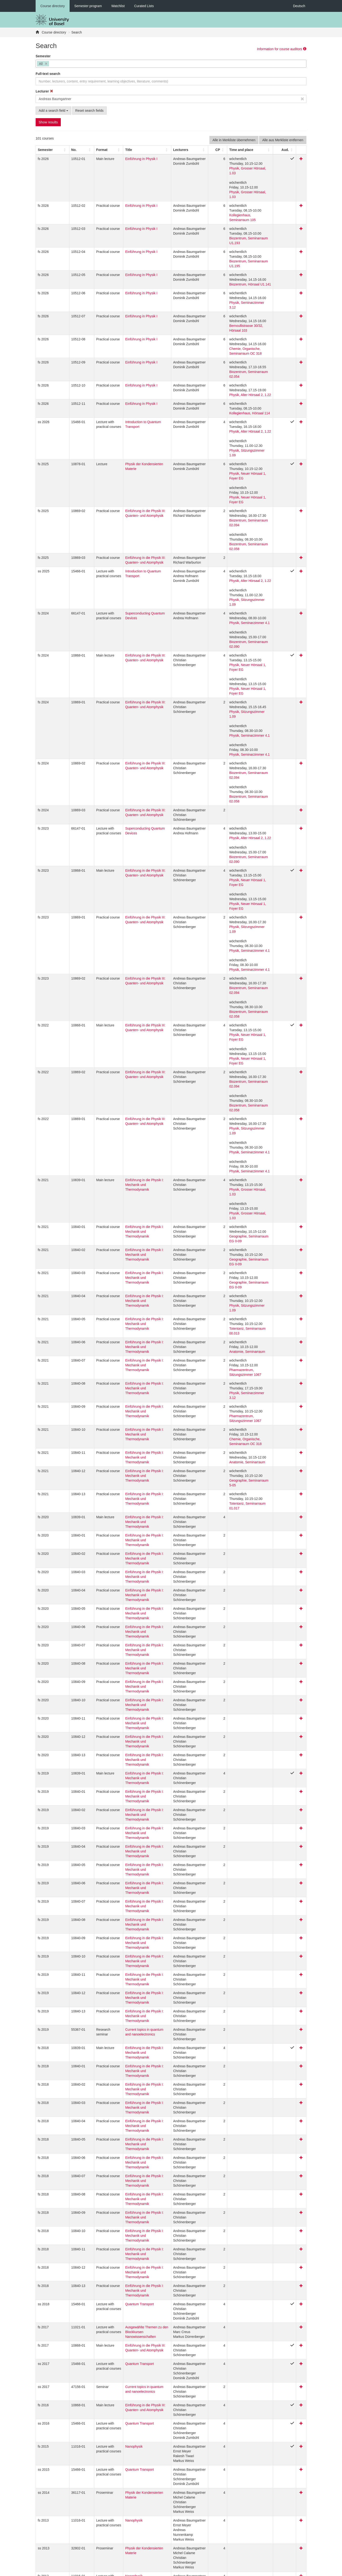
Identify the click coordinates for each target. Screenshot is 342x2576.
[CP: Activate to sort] (221, 149)
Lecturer (44, 91)
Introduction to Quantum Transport (138, 398)
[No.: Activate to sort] (69, 149)
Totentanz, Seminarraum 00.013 (253, 1219)
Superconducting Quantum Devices (139, 570)
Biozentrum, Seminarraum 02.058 (255, 511)
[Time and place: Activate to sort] (255, 149)
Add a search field (53, 110)
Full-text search (48, 74)
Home (132, 2571)
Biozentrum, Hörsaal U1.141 (251, 270)
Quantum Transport (127, 2176)
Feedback (115, 2571)
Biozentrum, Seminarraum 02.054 (255, 353)
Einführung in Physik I (129, 159)
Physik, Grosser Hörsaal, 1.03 (252, 168)
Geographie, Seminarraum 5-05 (253, 1361)
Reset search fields (89, 110)
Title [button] (116, 150)
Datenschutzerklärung (87, 2571)
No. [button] (64, 150)
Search (76, 32)
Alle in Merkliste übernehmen (234, 140)
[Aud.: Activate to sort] (290, 149)
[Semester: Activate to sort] (48, 149)
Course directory (52, 6)
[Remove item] (46, 64)
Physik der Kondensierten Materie (138, 435)
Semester (43, 56)
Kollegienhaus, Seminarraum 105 (254, 206)
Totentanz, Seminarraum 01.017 (253, 1380)
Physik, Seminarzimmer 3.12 (251, 288)
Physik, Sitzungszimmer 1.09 (251, 427)
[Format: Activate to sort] (94, 149)
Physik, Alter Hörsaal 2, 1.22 (251, 371)
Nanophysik (121, 2318)
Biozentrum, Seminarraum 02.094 (255, 492)
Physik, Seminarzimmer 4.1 (250, 580)
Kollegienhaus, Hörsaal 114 (250, 389)
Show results (48, 122)
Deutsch (299, 6)
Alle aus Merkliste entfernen (282, 140)
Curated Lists (144, 6)
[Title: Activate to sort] (142, 149)
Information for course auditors (281, 49)
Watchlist (118, 6)
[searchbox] (51, 64)
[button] (45, 150)
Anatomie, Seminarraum (248, 1237)
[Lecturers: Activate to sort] (194, 149)
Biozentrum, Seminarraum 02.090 (255, 599)
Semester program (88, 6)
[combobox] (171, 64)
